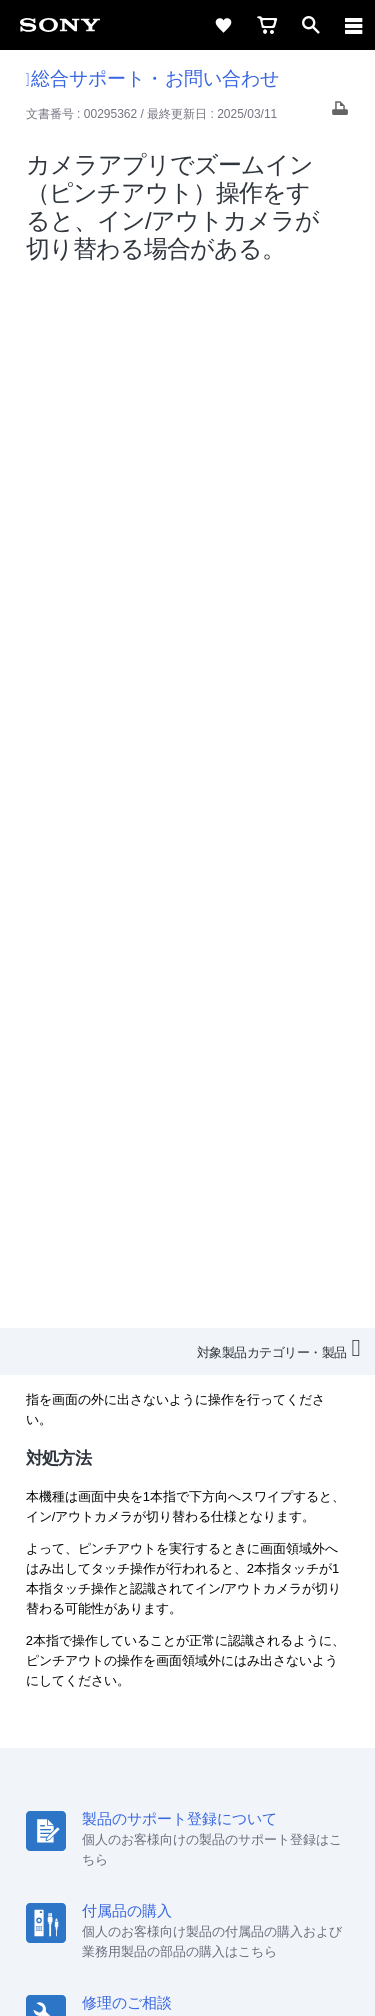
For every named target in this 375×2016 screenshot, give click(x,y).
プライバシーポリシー (188, 1896)
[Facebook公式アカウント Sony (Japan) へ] (252, 1760)
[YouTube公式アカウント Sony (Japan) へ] (209, 1760)
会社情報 (98, 1685)
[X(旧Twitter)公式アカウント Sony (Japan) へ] (166, 1760)
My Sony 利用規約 (283, 1712)
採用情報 (168, 1685)
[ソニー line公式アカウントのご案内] (123, 1760)
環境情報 (186, 1712)
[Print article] (340, 113)
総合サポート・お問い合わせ (152, 78)
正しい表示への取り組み (188, 1918)
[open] (311, 25)
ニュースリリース (90, 1712)
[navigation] (354, 25)
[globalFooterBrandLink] (188, 1976)
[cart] (267, 25)
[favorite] (223, 25)
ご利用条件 (187, 1874)
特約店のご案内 (257, 1685)
